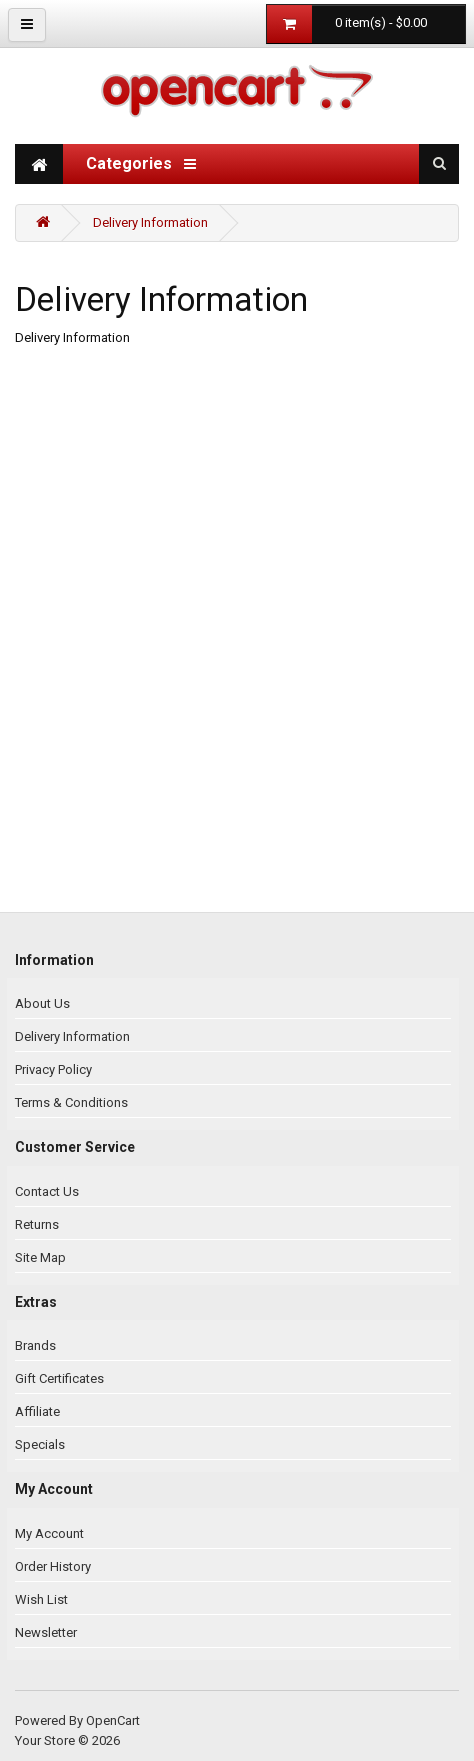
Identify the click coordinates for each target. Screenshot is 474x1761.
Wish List (41, 1599)
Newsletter (46, 1632)
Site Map (40, 1257)
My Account (49, 1533)
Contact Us (47, 1191)
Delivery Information (150, 222)
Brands (35, 1345)
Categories (141, 163)
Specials (40, 1444)
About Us (42, 1003)
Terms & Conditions (71, 1102)
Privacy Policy (53, 1069)
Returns (37, 1224)
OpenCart (113, 1720)
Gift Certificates (59, 1378)
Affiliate (37, 1411)
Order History (53, 1566)
